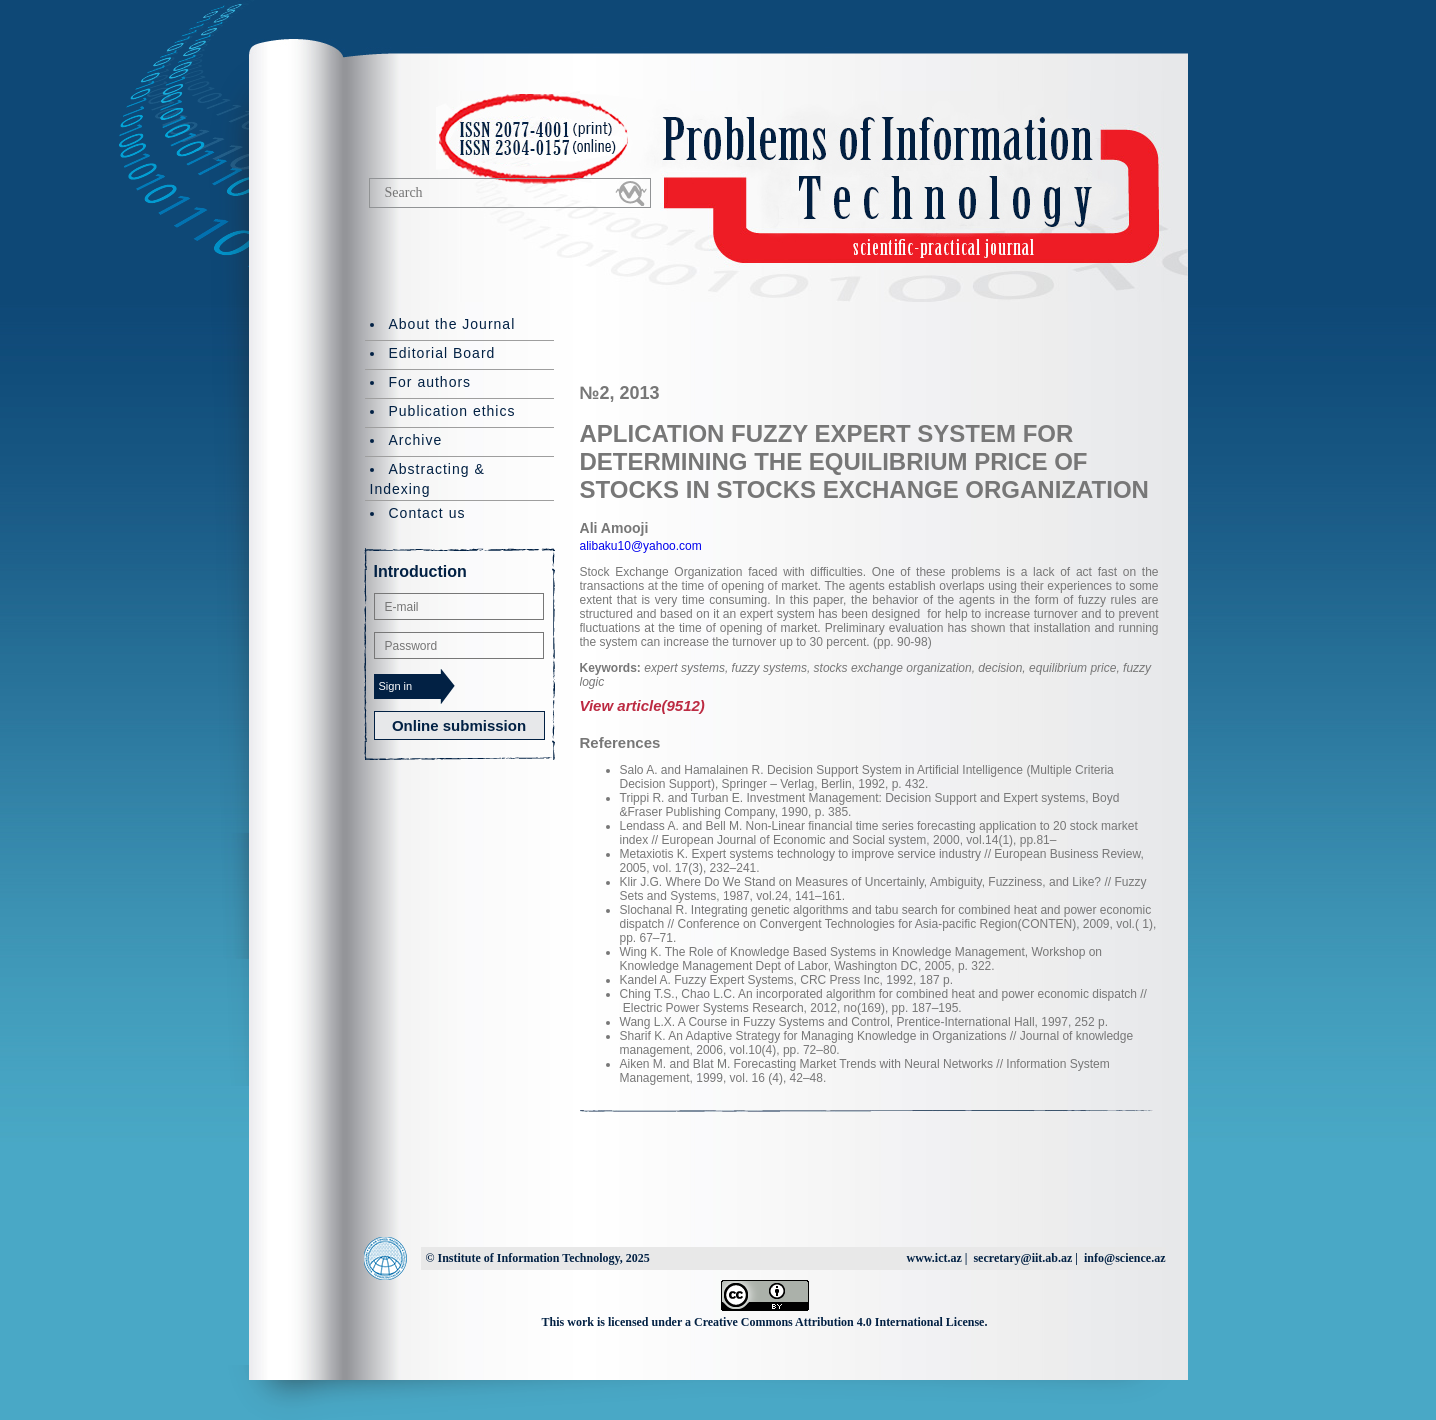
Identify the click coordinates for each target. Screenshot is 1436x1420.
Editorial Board (442, 353)
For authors (430, 382)
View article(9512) (642, 705)
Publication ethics (452, 411)
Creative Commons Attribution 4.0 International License (839, 1322)
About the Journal (452, 324)
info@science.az (1124, 1258)
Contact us (427, 513)
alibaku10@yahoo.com (641, 546)
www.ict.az (933, 1258)
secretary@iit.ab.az (1022, 1258)
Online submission (459, 725)
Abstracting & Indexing (427, 479)
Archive (416, 440)
